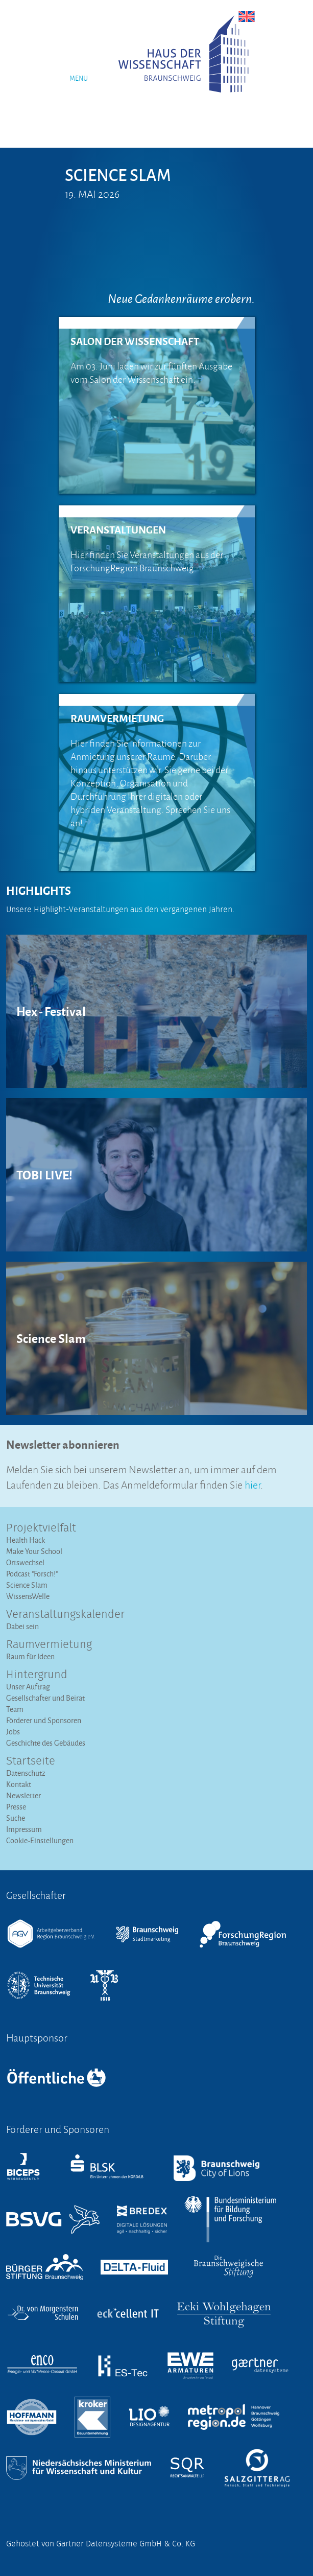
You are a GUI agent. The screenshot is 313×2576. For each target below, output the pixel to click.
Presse (16, 1806)
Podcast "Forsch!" (32, 1573)
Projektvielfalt (41, 1528)
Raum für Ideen (30, 1656)
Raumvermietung (49, 1645)
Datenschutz (25, 1773)
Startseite (30, 1761)
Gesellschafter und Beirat (45, 1697)
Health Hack (25, 1540)
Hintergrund (36, 1675)
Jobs (13, 1731)
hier (252, 1484)
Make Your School (34, 1551)
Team (14, 1709)
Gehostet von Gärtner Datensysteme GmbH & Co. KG (100, 2544)
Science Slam (26, 1585)
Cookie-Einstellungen (40, 1840)
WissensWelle (28, 1596)
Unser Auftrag (28, 1686)
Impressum (24, 1829)
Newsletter (23, 1795)
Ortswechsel (25, 1562)
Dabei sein (22, 1626)
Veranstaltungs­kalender (65, 1615)
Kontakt (18, 1784)
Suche (15, 1818)
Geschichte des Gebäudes (45, 1742)
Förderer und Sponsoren (43, 1720)
